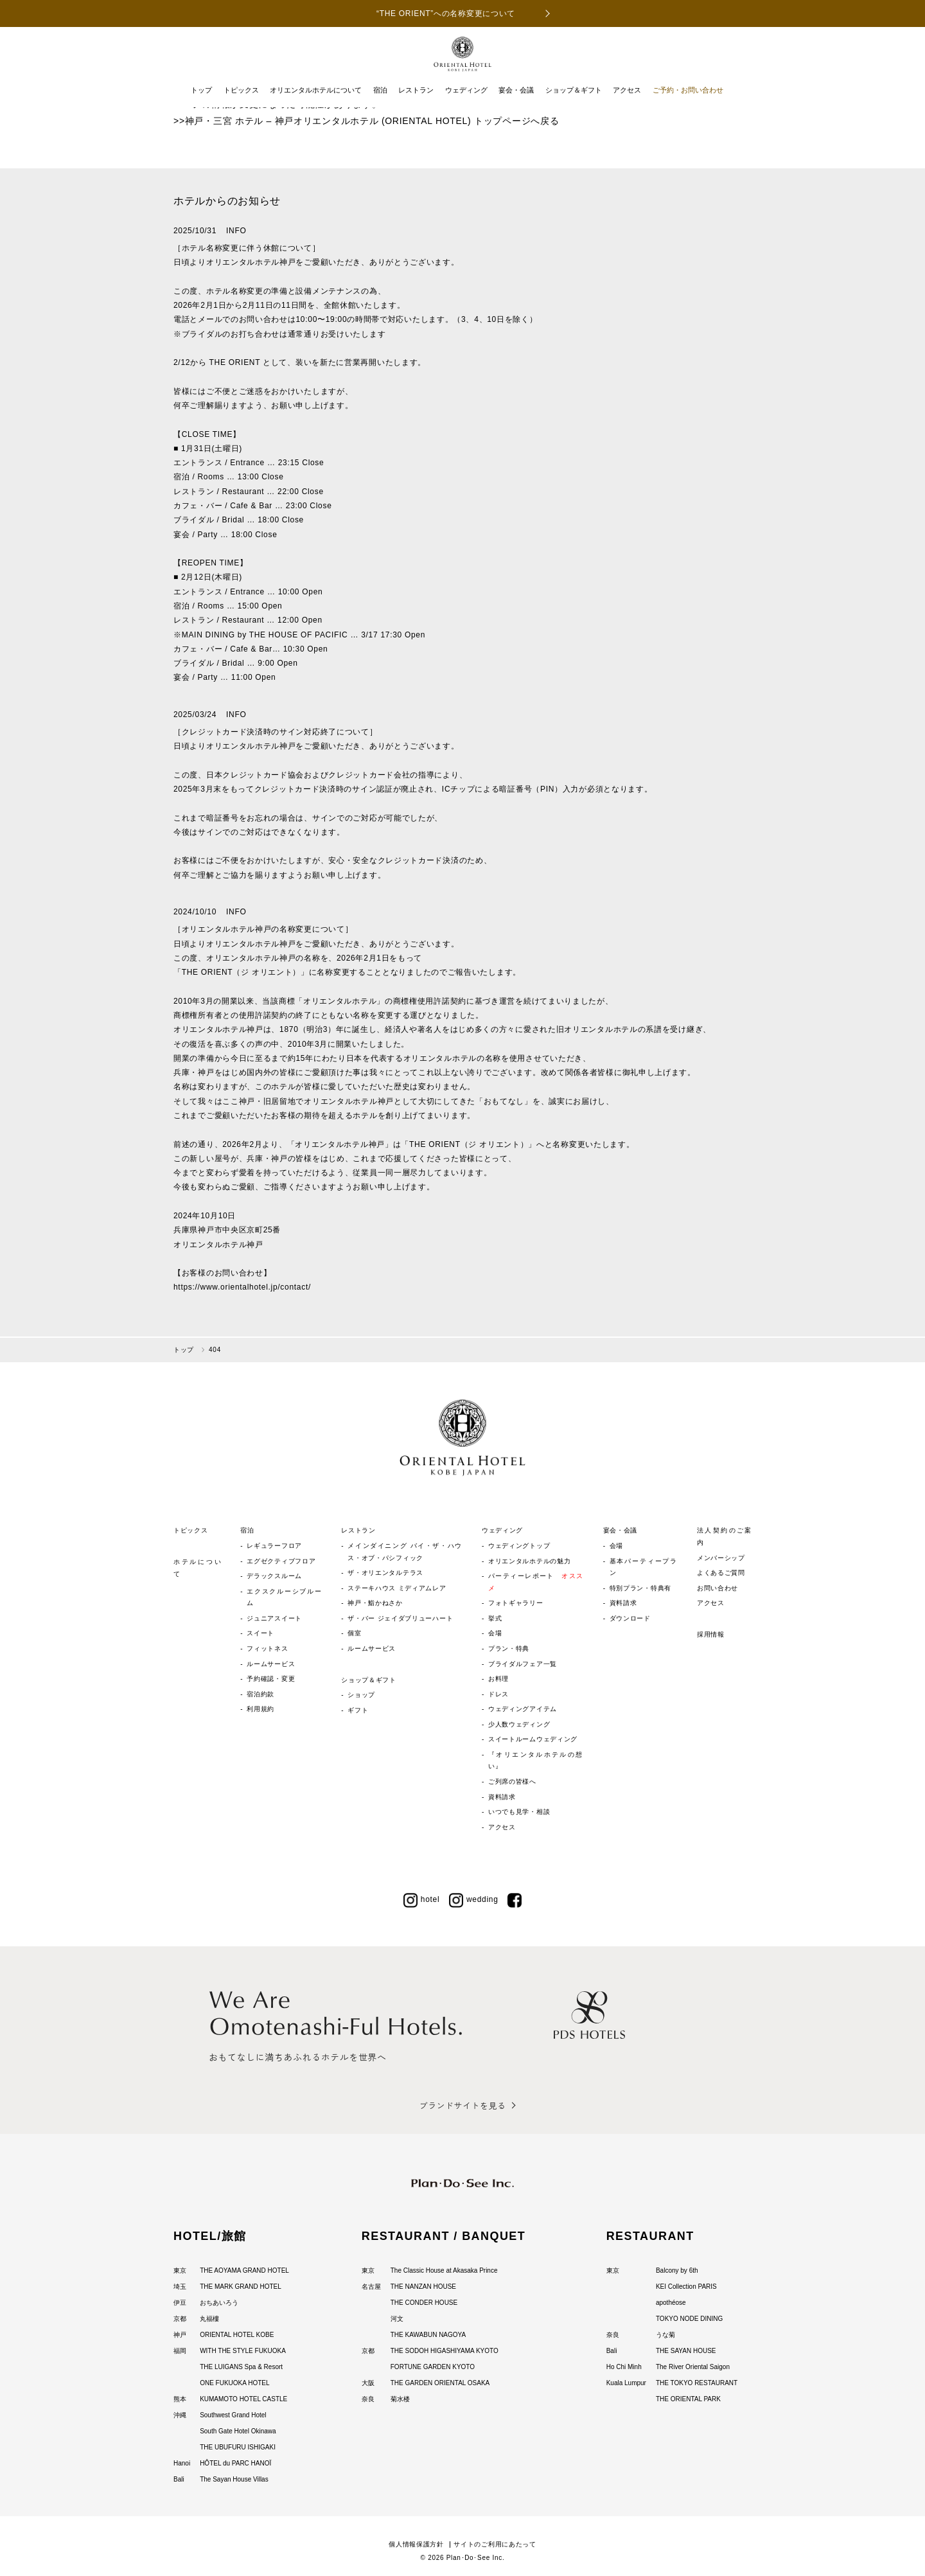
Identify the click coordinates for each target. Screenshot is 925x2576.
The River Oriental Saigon (693, 2366)
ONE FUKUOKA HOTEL (234, 2382)
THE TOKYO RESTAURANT (696, 2382)
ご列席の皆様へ (512, 1781)
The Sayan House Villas (234, 2479)
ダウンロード (630, 1618)
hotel (421, 1899)
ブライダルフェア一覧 (522, 1663)
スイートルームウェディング (532, 1739)
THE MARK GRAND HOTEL (240, 2286)
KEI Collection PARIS (686, 2286)
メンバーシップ (721, 1557)
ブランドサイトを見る (462, 2105)
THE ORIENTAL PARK (688, 2399)
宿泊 (380, 90)
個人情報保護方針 (416, 2544)
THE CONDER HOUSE (424, 2302)
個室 (354, 1633)
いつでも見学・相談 (519, 1811)
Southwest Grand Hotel (233, 2415)
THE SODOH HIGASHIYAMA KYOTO (444, 2350)
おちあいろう (219, 2302)
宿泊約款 (260, 1694)
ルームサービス (271, 1663)
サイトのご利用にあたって (495, 2544)
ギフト (358, 1710)
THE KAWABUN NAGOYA (428, 2334)
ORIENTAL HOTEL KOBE (237, 2334)
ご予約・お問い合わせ (688, 90)
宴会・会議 (516, 90)
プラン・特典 (508, 1648)
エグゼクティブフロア (281, 1561)
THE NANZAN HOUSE (423, 2286)
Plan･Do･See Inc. (475, 2557)
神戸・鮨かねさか (375, 1602)
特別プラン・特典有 (640, 1588)
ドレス (498, 1694)
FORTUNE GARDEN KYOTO (433, 2366)
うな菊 (665, 2334)
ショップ (361, 1694)
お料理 (498, 1678)
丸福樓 (209, 2318)
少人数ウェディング (519, 1724)
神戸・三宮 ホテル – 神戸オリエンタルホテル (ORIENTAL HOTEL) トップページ (358, 121)
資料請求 (502, 1796)
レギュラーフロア (274, 1545)
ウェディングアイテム (522, 1708)
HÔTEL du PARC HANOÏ (235, 2463)
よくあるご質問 (721, 1572)
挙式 (495, 1618)
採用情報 (711, 1634)
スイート (260, 1633)
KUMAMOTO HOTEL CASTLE (243, 2399)
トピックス (241, 90)
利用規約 (260, 1708)
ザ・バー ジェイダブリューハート (400, 1618)
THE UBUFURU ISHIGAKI (238, 2447)
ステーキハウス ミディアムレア (397, 1588)
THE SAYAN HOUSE (686, 2350)
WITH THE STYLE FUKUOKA (243, 2350)
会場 (495, 1633)
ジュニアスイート (274, 1618)
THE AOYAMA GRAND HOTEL (244, 2270)
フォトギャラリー (515, 1602)
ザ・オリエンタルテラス (385, 1572)
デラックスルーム (274, 1575)
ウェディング (466, 90)
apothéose (671, 2302)
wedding (473, 1899)
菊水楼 (400, 2399)
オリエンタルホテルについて (316, 90)
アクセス (627, 90)
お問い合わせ (717, 1588)
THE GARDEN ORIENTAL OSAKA (440, 2382)
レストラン (416, 90)
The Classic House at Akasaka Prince (444, 2270)
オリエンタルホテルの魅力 (529, 1561)
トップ (201, 90)
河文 (397, 2318)
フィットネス (267, 1648)
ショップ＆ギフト (573, 90)
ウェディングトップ (519, 1545)
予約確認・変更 (271, 1678)
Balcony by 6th (677, 2270)
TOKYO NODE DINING (689, 2318)
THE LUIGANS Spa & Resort (241, 2366)
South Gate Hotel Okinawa (238, 2431)
